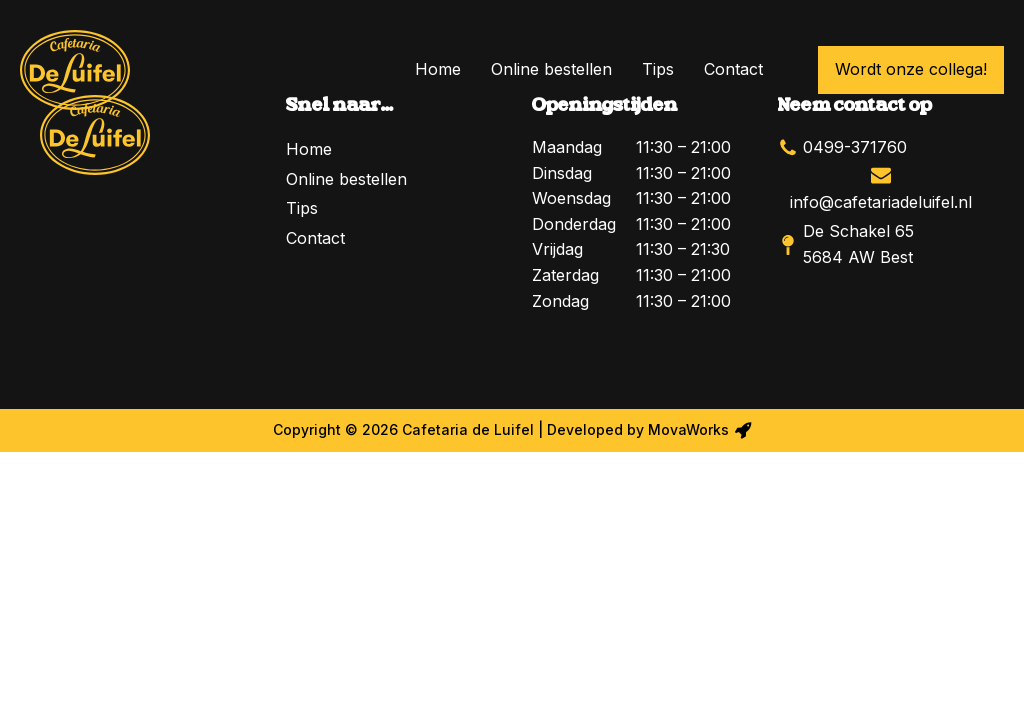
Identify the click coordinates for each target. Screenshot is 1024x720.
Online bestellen (551, 69)
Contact (733, 69)
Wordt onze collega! (911, 69)
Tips (658, 69)
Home (438, 69)
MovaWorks (688, 429)
